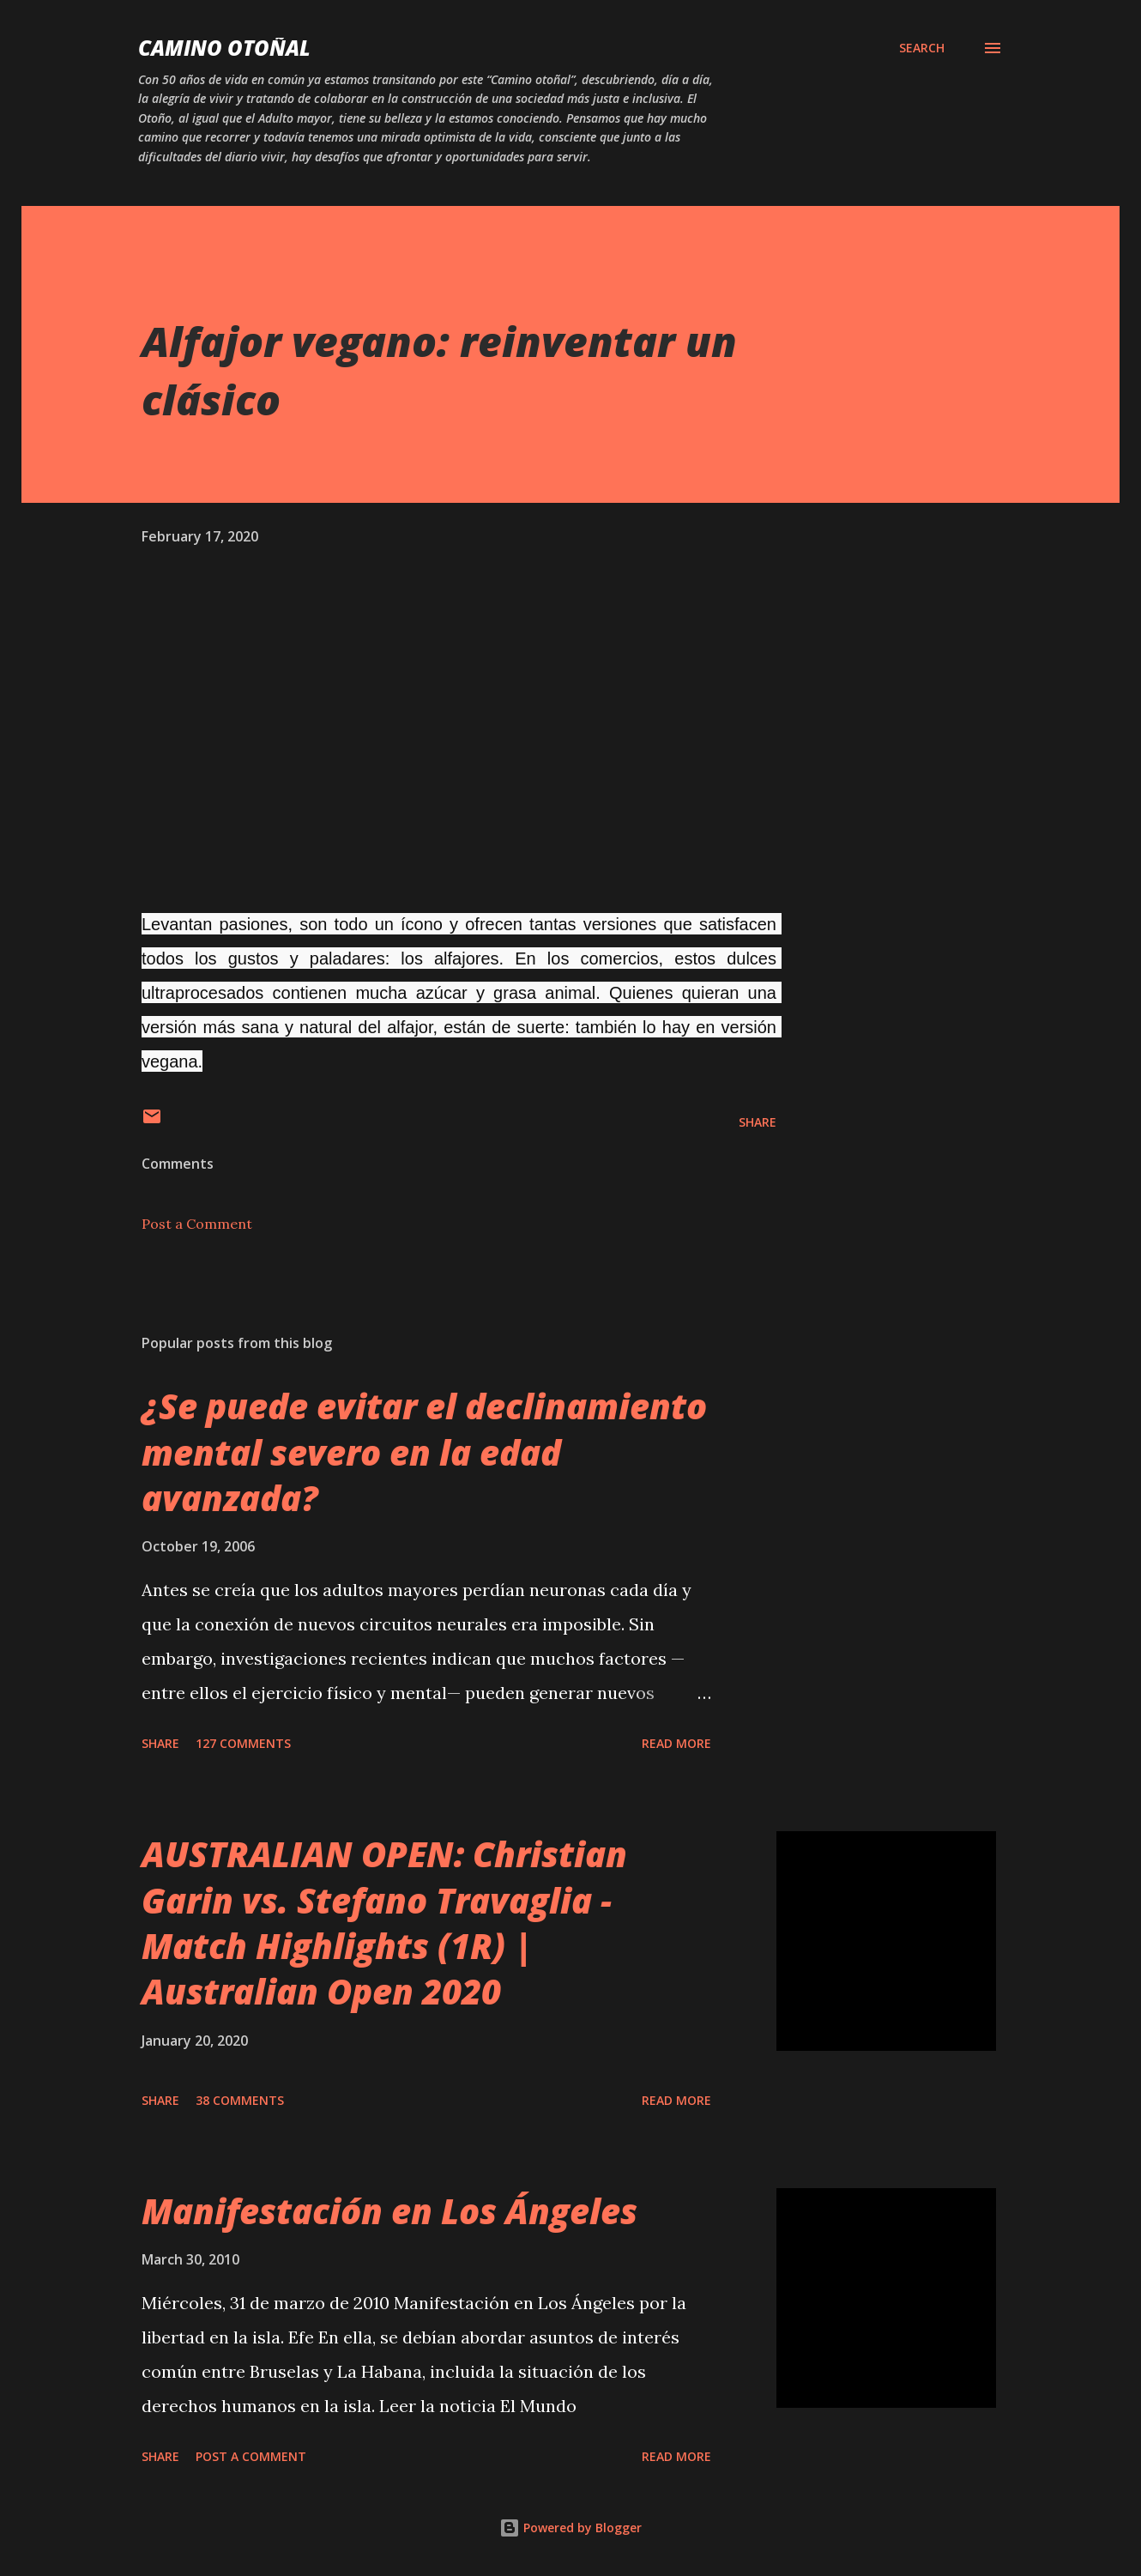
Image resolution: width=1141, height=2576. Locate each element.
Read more (676, 1743)
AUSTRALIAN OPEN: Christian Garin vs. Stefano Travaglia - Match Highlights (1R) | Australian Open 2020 (384, 1922)
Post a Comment (197, 1223)
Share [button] (757, 1122)
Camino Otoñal (224, 47)
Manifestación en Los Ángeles (389, 2210)
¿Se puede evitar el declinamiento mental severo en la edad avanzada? (424, 1451)
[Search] (922, 48)
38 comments (240, 2100)
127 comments (243, 1743)
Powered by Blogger (570, 2527)
